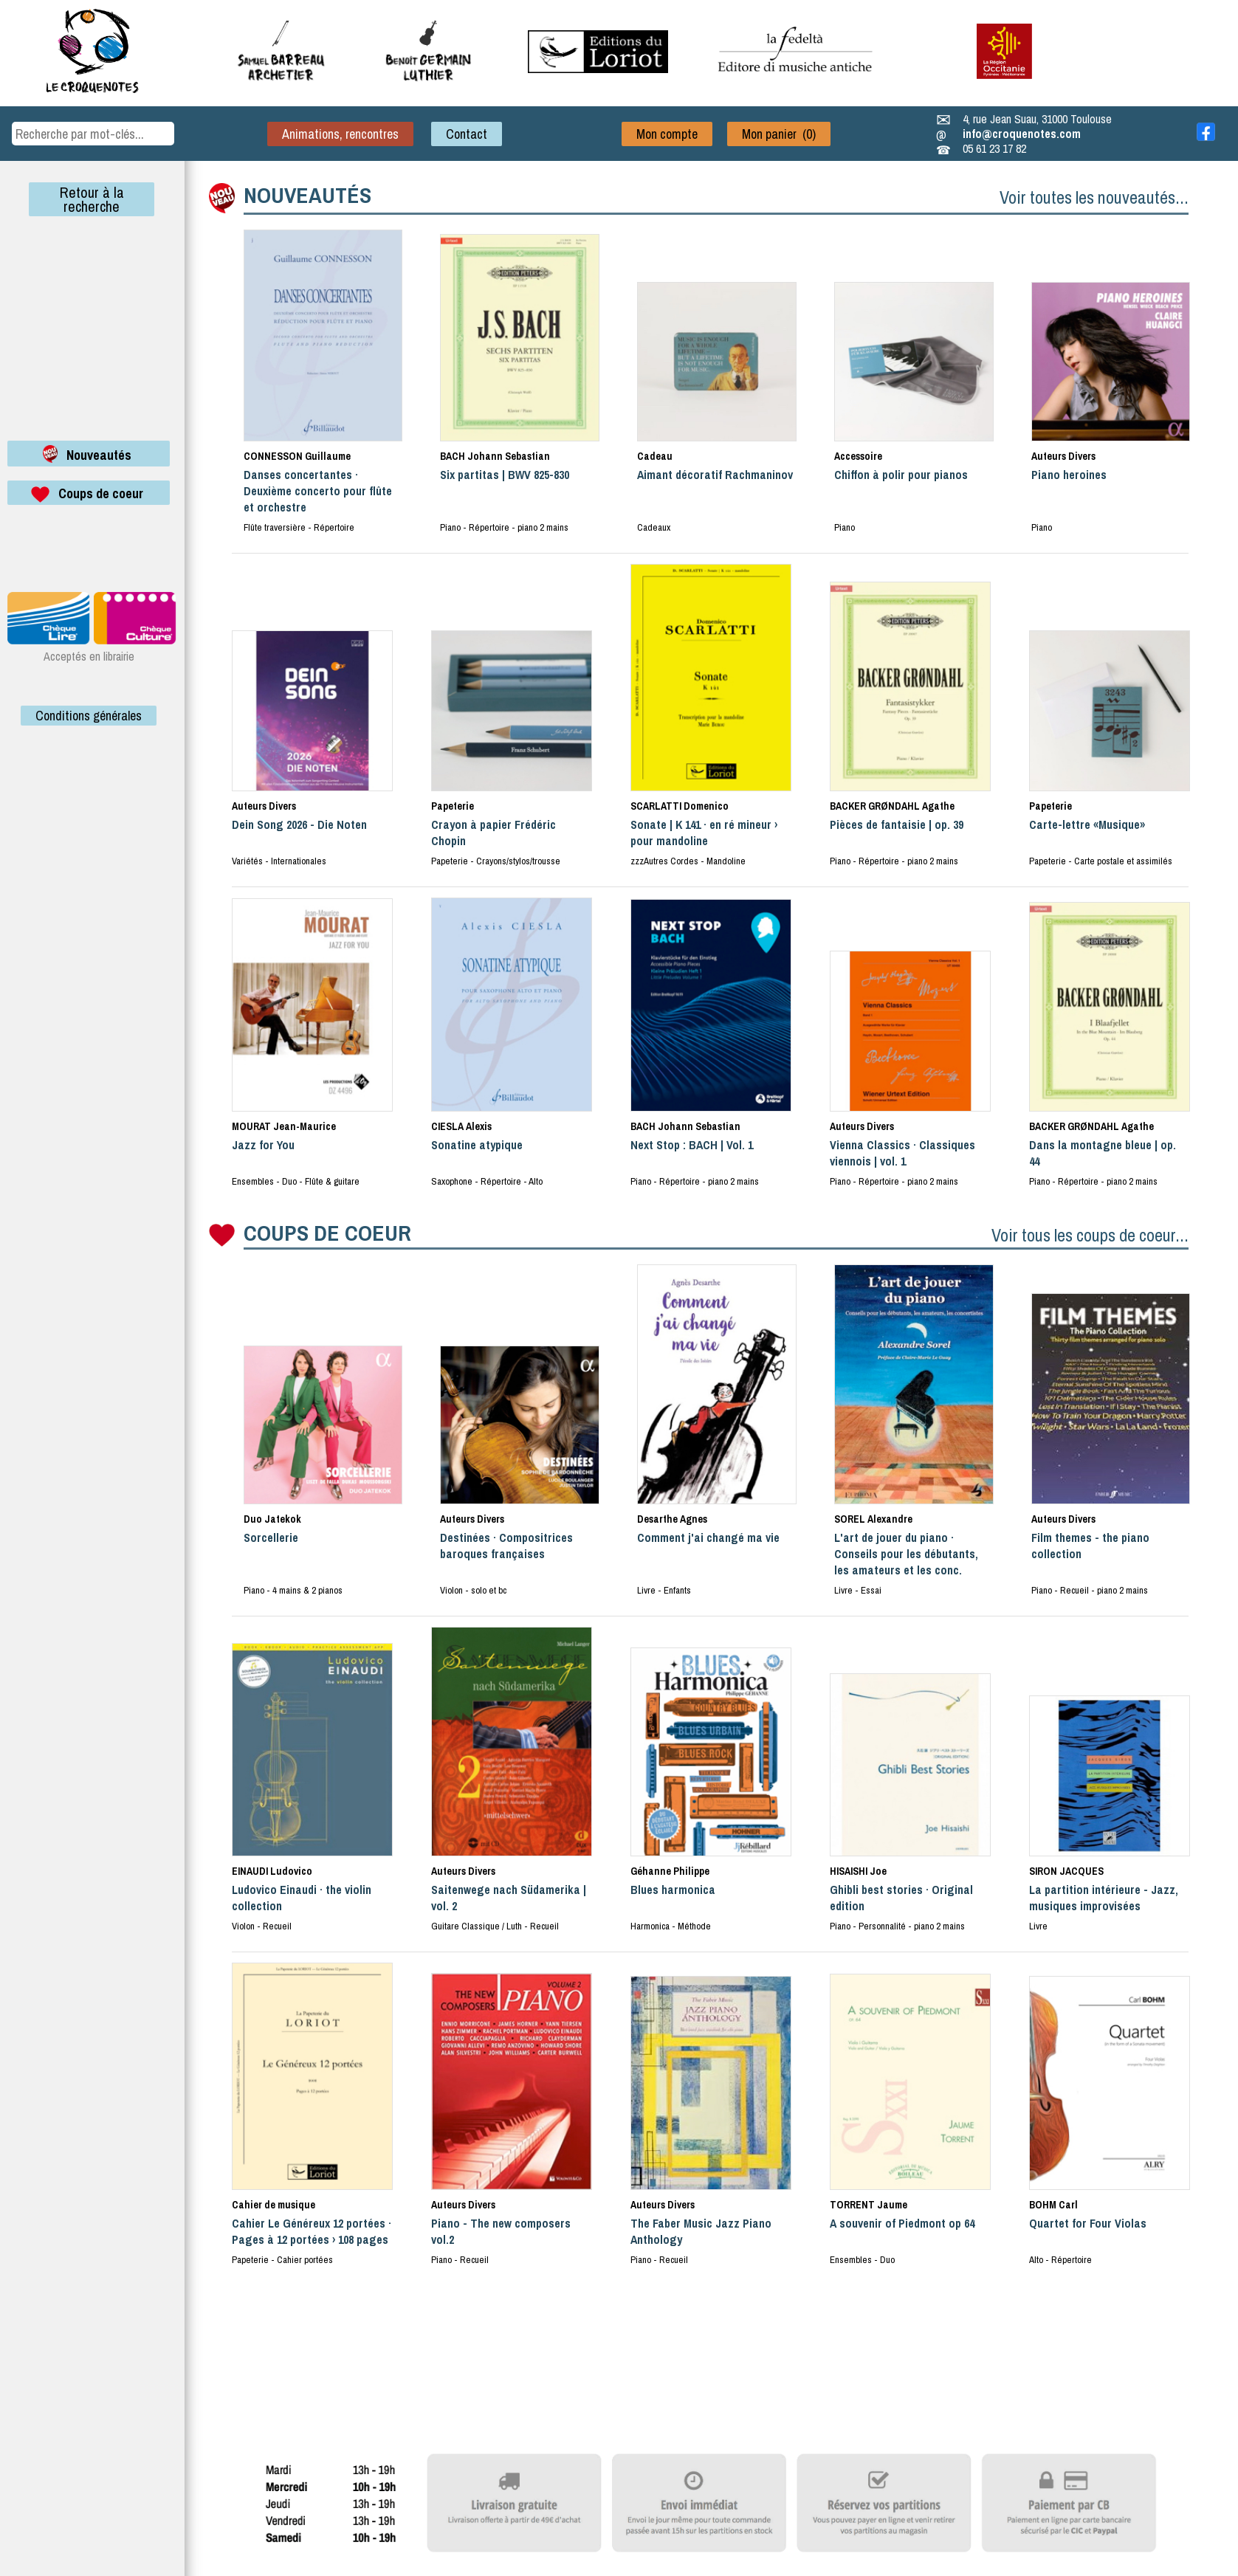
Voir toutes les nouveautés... (1094, 197)
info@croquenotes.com (1022, 133)
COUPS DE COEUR (327, 1232)
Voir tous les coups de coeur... (1090, 1235)
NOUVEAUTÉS (307, 195)
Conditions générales (88, 715)
